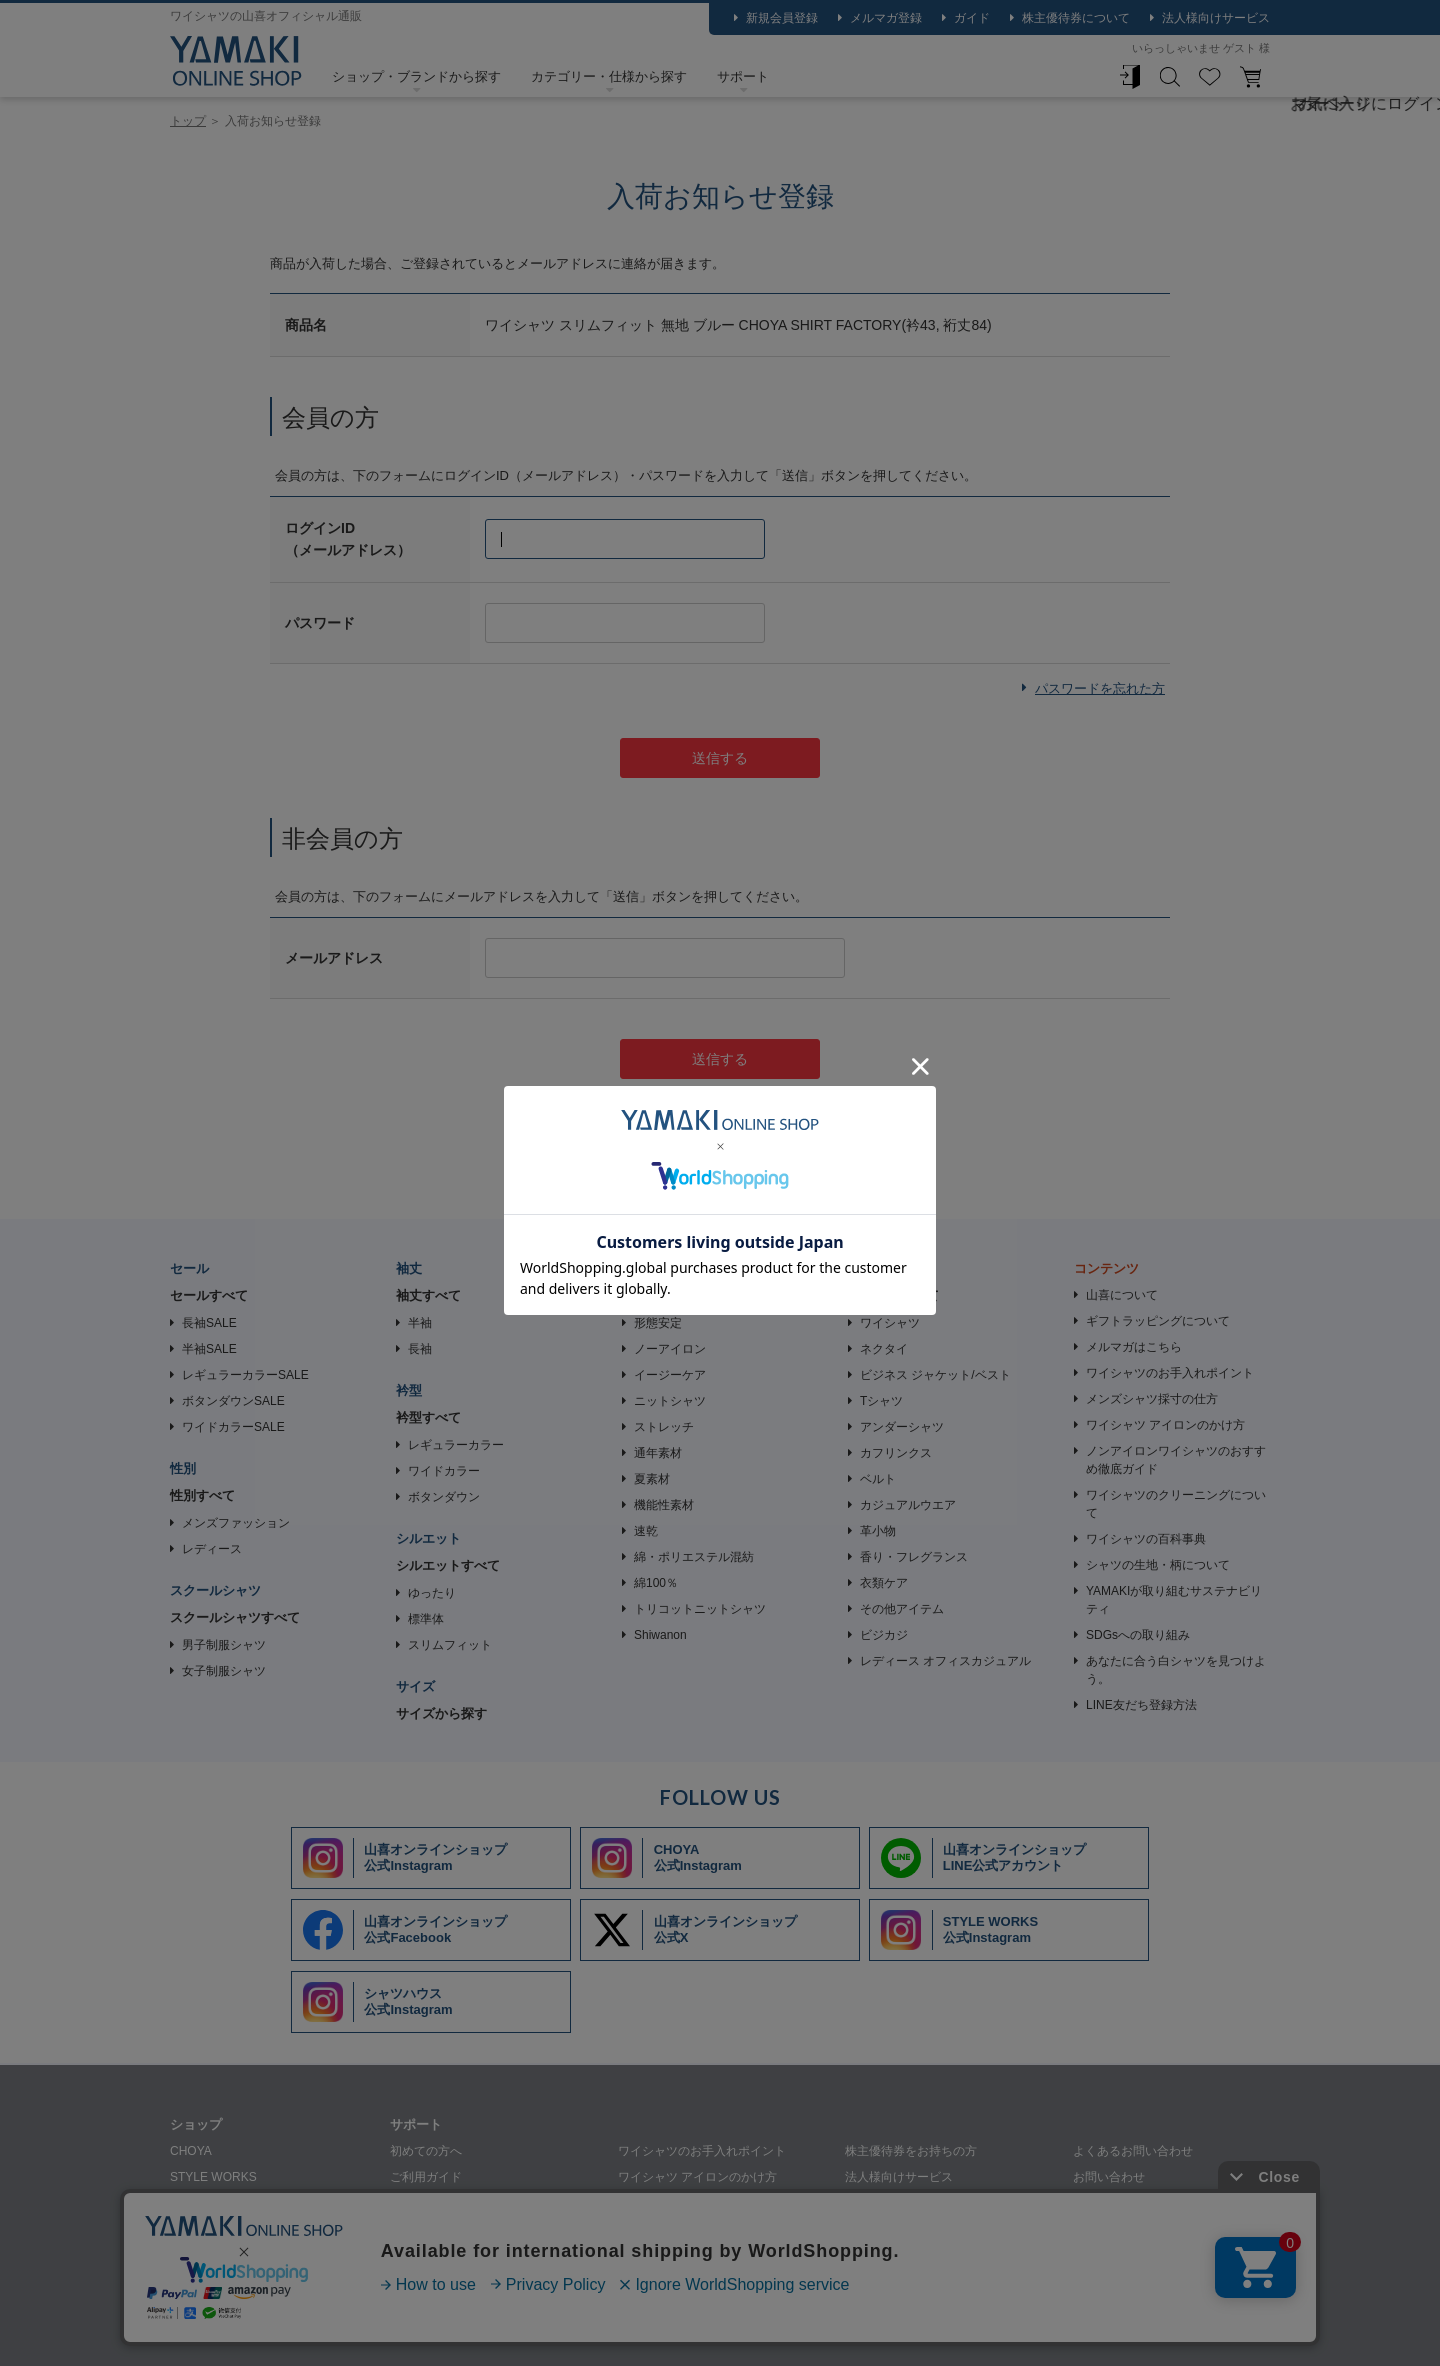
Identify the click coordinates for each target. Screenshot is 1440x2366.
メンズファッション (236, 1523)
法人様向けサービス (1216, 18)
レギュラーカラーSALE (245, 1375)
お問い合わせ (1109, 2177)
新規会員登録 (782, 18)
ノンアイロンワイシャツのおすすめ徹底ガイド (1176, 1460)
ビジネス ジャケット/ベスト (935, 1375)
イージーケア (670, 1375)
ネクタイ (884, 1349)
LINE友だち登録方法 (1141, 1705)
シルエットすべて (448, 1565)
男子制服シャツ (224, 1645)
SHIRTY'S (197, 2255)
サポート (743, 76)
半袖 (420, 1323)
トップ (188, 121)
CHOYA (191, 2151)
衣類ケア (884, 1583)
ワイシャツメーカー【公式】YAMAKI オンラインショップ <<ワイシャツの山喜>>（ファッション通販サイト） (236, 61)
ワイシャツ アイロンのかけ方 (1165, 1425)
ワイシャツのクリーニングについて (1176, 1504)
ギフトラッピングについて (1158, 1321)
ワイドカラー (444, 1471)
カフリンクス (896, 1453)
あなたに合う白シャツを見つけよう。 (1176, 1670)
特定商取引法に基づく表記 (608, 2332)
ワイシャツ (890, 1323)
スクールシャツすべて (235, 1617)
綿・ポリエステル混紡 (694, 1557)
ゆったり (432, 1593)
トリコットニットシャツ (700, 1609)
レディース (212, 1549)
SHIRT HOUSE (211, 2229)
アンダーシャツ (902, 1427)
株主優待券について (1076, 18)
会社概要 (296, 2332)
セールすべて (209, 1295)
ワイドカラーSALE (233, 1427)
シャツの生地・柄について (1158, 1565)
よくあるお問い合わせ (1133, 2151)
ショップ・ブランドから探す (416, 76)
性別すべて (202, 1495)
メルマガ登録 (886, 18)
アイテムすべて (893, 1295)
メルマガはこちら (1134, 1347)
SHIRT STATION (214, 2203)
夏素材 (652, 1479)
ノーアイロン (670, 1349)
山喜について (1122, 1295)
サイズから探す (441, 1713)
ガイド (972, 18)
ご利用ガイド (426, 2177)
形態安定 (658, 1323)
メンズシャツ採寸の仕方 (1152, 1399)
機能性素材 (664, 1505)
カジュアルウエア (908, 1505)
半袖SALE (209, 1349)
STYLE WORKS (213, 2177)
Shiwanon (660, 1635)
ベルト (878, 1479)
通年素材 (658, 1453)
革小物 (878, 1531)
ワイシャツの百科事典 (1146, 1539)
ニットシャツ (670, 1401)
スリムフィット (450, 1645)
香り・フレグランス (914, 1557)
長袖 (420, 1349)
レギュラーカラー (456, 1445)
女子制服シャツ (224, 1671)
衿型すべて (428, 1417)
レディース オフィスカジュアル (945, 1661)
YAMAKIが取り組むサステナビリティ (1174, 1600)
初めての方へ (426, 2151)
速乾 (646, 1531)
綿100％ (656, 1583)
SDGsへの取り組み (1138, 1635)
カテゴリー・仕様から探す (609, 76)
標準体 (426, 1619)
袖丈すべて (428, 1295)
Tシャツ (881, 1401)
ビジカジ (884, 1635)
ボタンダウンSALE (233, 1401)
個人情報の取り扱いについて (428, 2332)
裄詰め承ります (887, 2203)
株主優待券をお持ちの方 (911, 2151)
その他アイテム (902, 1609)
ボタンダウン (444, 1497)
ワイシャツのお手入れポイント (1170, 1373)
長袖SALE (209, 1323)
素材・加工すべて (674, 1295)
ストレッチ (664, 1427)
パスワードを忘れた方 (1100, 688)
